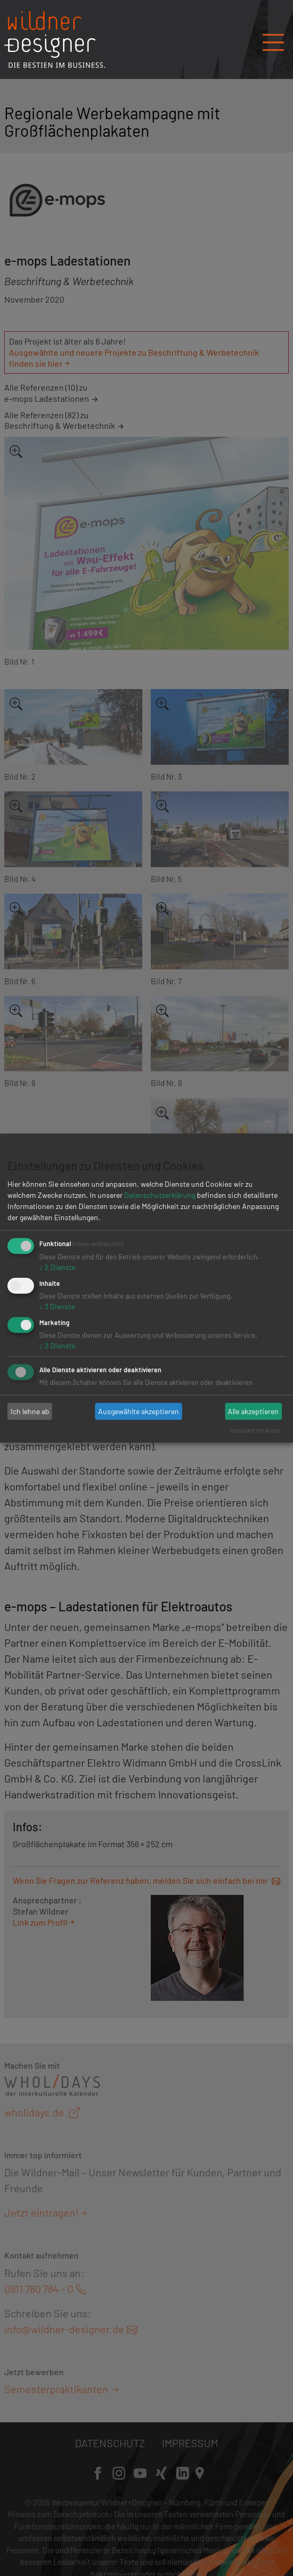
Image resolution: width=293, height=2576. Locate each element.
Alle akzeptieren (253, 1411)
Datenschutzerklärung (159, 1194)
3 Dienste (57, 1306)
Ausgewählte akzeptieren (138, 1411)
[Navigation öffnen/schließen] (273, 38)
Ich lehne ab (30, 1411)
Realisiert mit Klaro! (255, 1430)
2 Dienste (57, 1267)
